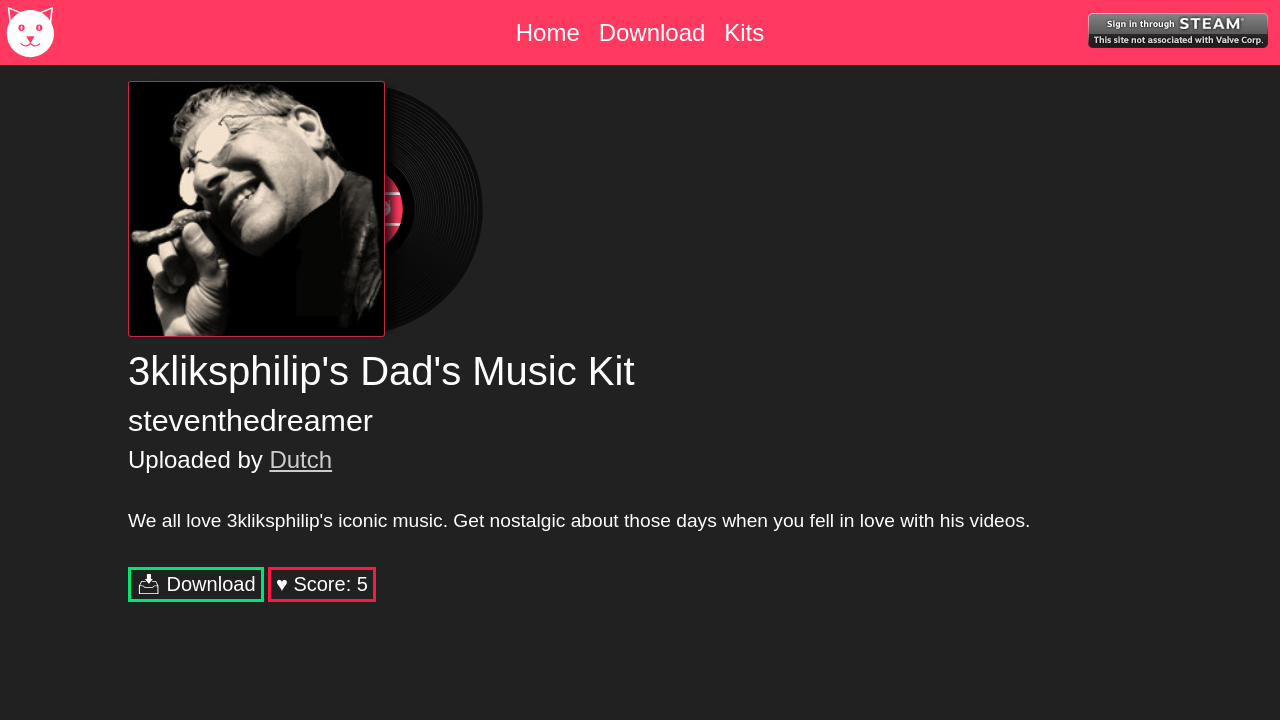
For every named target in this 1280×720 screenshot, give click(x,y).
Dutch (300, 459)
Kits (744, 32)
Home (548, 32)
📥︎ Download (196, 584)
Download (652, 32)
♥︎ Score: (322, 584)
